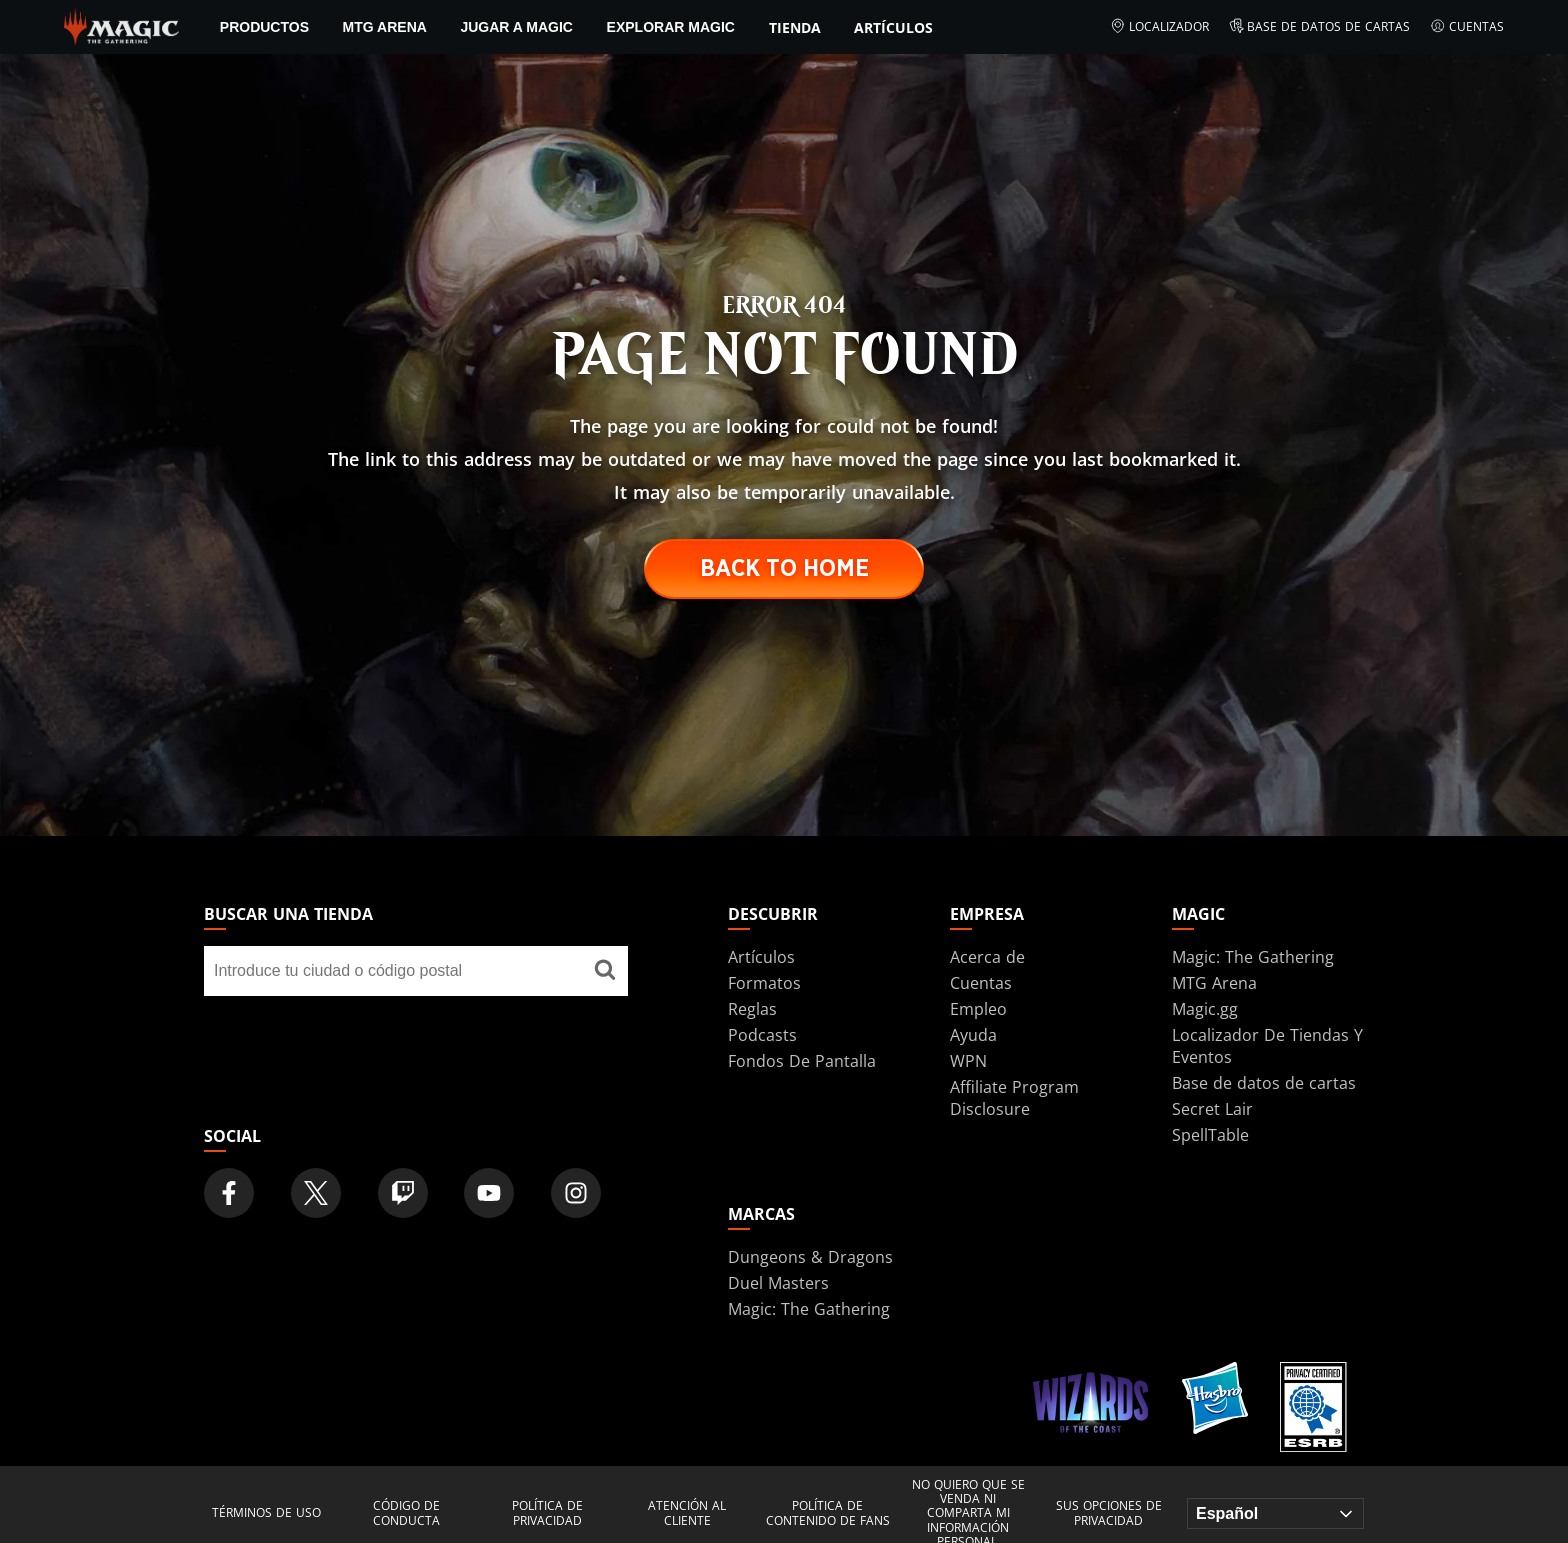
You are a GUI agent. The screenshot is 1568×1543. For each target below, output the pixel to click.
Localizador (1159, 27)
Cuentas (1467, 27)
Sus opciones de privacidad (1109, 1513)
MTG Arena (385, 27)
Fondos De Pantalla (802, 1061)
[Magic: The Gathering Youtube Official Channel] (489, 1193)
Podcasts (762, 1035)
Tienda (795, 27)
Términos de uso (266, 1513)
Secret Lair (1212, 1109)
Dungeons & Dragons (810, 1257)
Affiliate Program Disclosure (1014, 1098)
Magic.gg (1205, 1009)
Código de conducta (406, 1513)
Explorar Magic (671, 27)
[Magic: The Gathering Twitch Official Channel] (403, 1193)
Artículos (893, 27)
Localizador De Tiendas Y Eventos (1267, 1046)
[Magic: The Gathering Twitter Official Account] (316, 1193)
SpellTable (1210, 1135)
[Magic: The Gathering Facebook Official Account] (229, 1193)
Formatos (764, 983)
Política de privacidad (547, 1513)
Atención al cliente (687, 1513)
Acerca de (987, 957)
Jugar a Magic (516, 27)
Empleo (978, 1009)
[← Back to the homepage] (121, 25)
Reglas (752, 1009)
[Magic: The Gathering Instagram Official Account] (576, 1193)
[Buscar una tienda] (605, 971)
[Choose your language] (1275, 1513)
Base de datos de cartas (1320, 27)
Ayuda (973, 1035)
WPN (968, 1061)
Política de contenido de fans (828, 1513)
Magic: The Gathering (1253, 957)
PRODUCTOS (264, 27)
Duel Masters (778, 1283)
